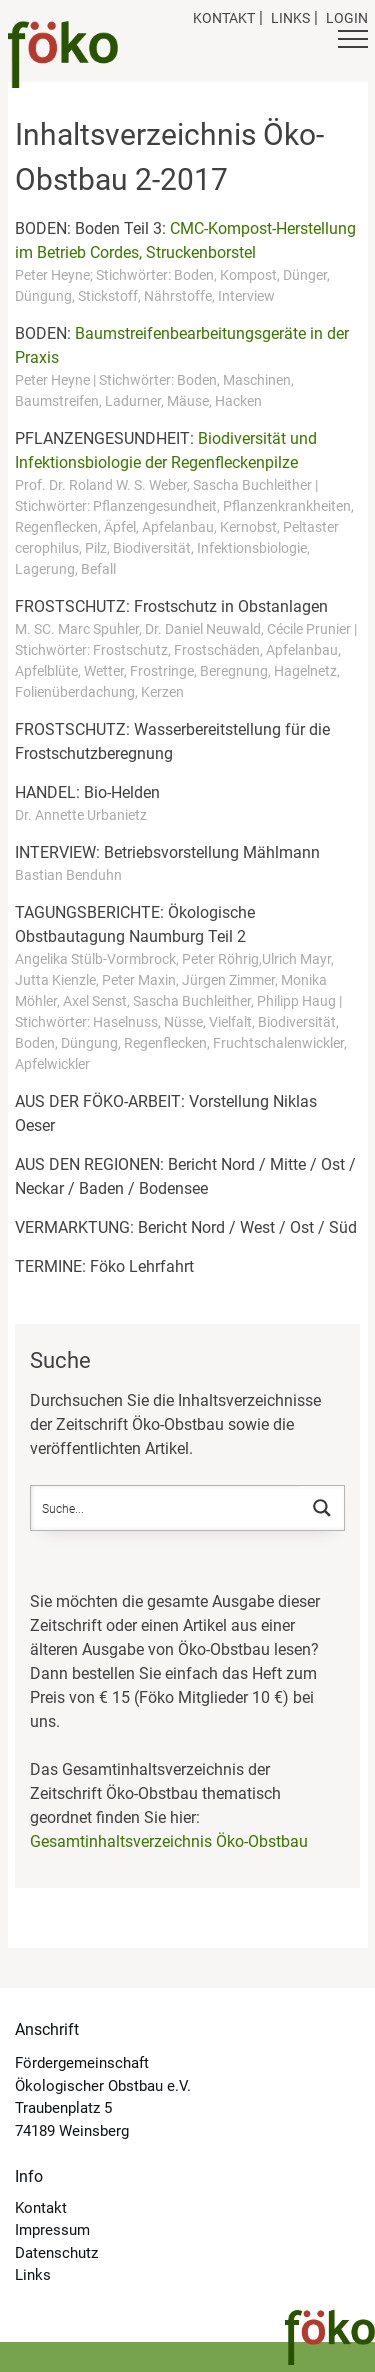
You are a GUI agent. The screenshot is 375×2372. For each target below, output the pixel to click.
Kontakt (224, 18)
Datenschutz (56, 2253)
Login (347, 18)
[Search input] (167, 1508)
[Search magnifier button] (322, 1508)
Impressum (52, 2230)
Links (290, 18)
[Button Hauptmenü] (353, 42)
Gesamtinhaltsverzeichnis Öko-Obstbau (169, 1841)
